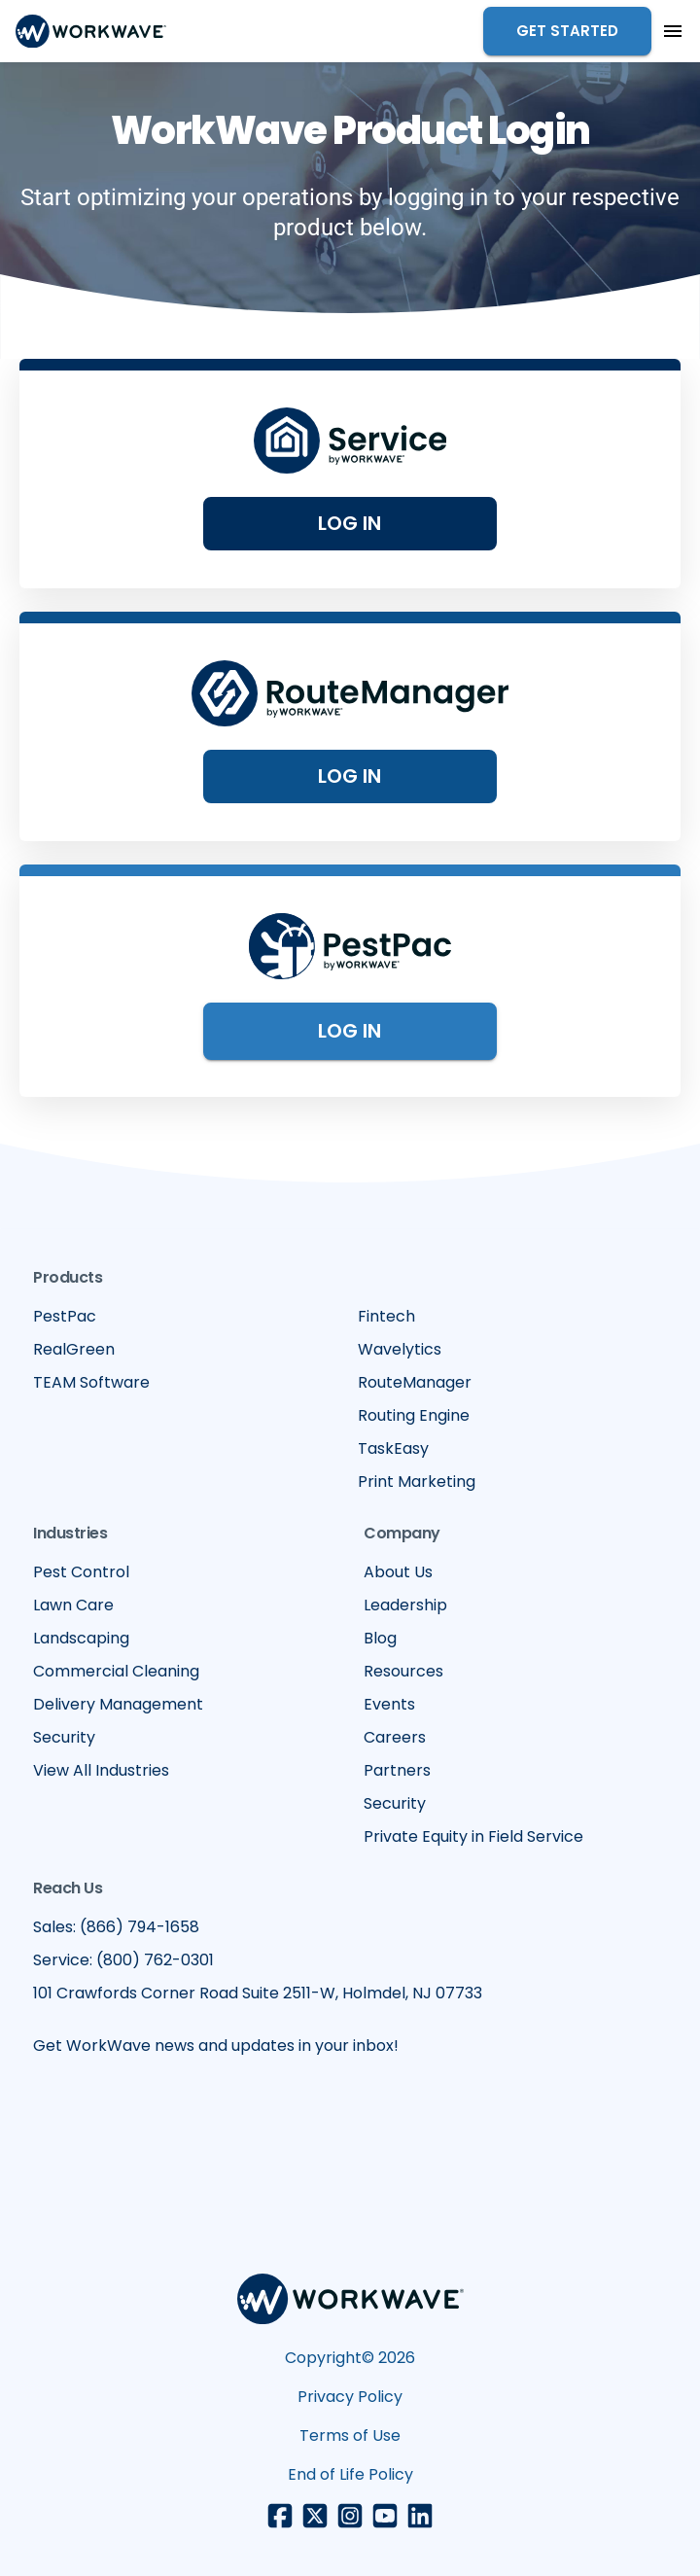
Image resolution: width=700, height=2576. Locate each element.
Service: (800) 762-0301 (123, 1960)
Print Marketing (416, 1481)
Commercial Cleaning (116, 1671)
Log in (349, 776)
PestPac (64, 1316)
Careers (395, 1737)
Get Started (567, 30)
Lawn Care (73, 1605)
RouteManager (415, 1382)
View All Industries (101, 1770)
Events (389, 1704)
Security (64, 1737)
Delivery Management (118, 1704)
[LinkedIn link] (420, 2515)
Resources (403, 1671)
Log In (349, 523)
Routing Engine (414, 1415)
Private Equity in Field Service (473, 1836)
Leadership (405, 1605)
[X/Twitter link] (315, 2515)
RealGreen (74, 1349)
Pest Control (81, 1572)
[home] (91, 31)
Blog (380, 1638)
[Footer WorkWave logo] (350, 2302)
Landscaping (81, 1638)
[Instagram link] (350, 2515)
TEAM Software (91, 1382)
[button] (672, 31)
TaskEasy (393, 1448)
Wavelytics (399, 1349)
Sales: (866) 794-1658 (116, 1927)
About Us (398, 1572)
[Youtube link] (385, 2515)
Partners (397, 1770)
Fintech (386, 1316)
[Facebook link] (280, 2515)
